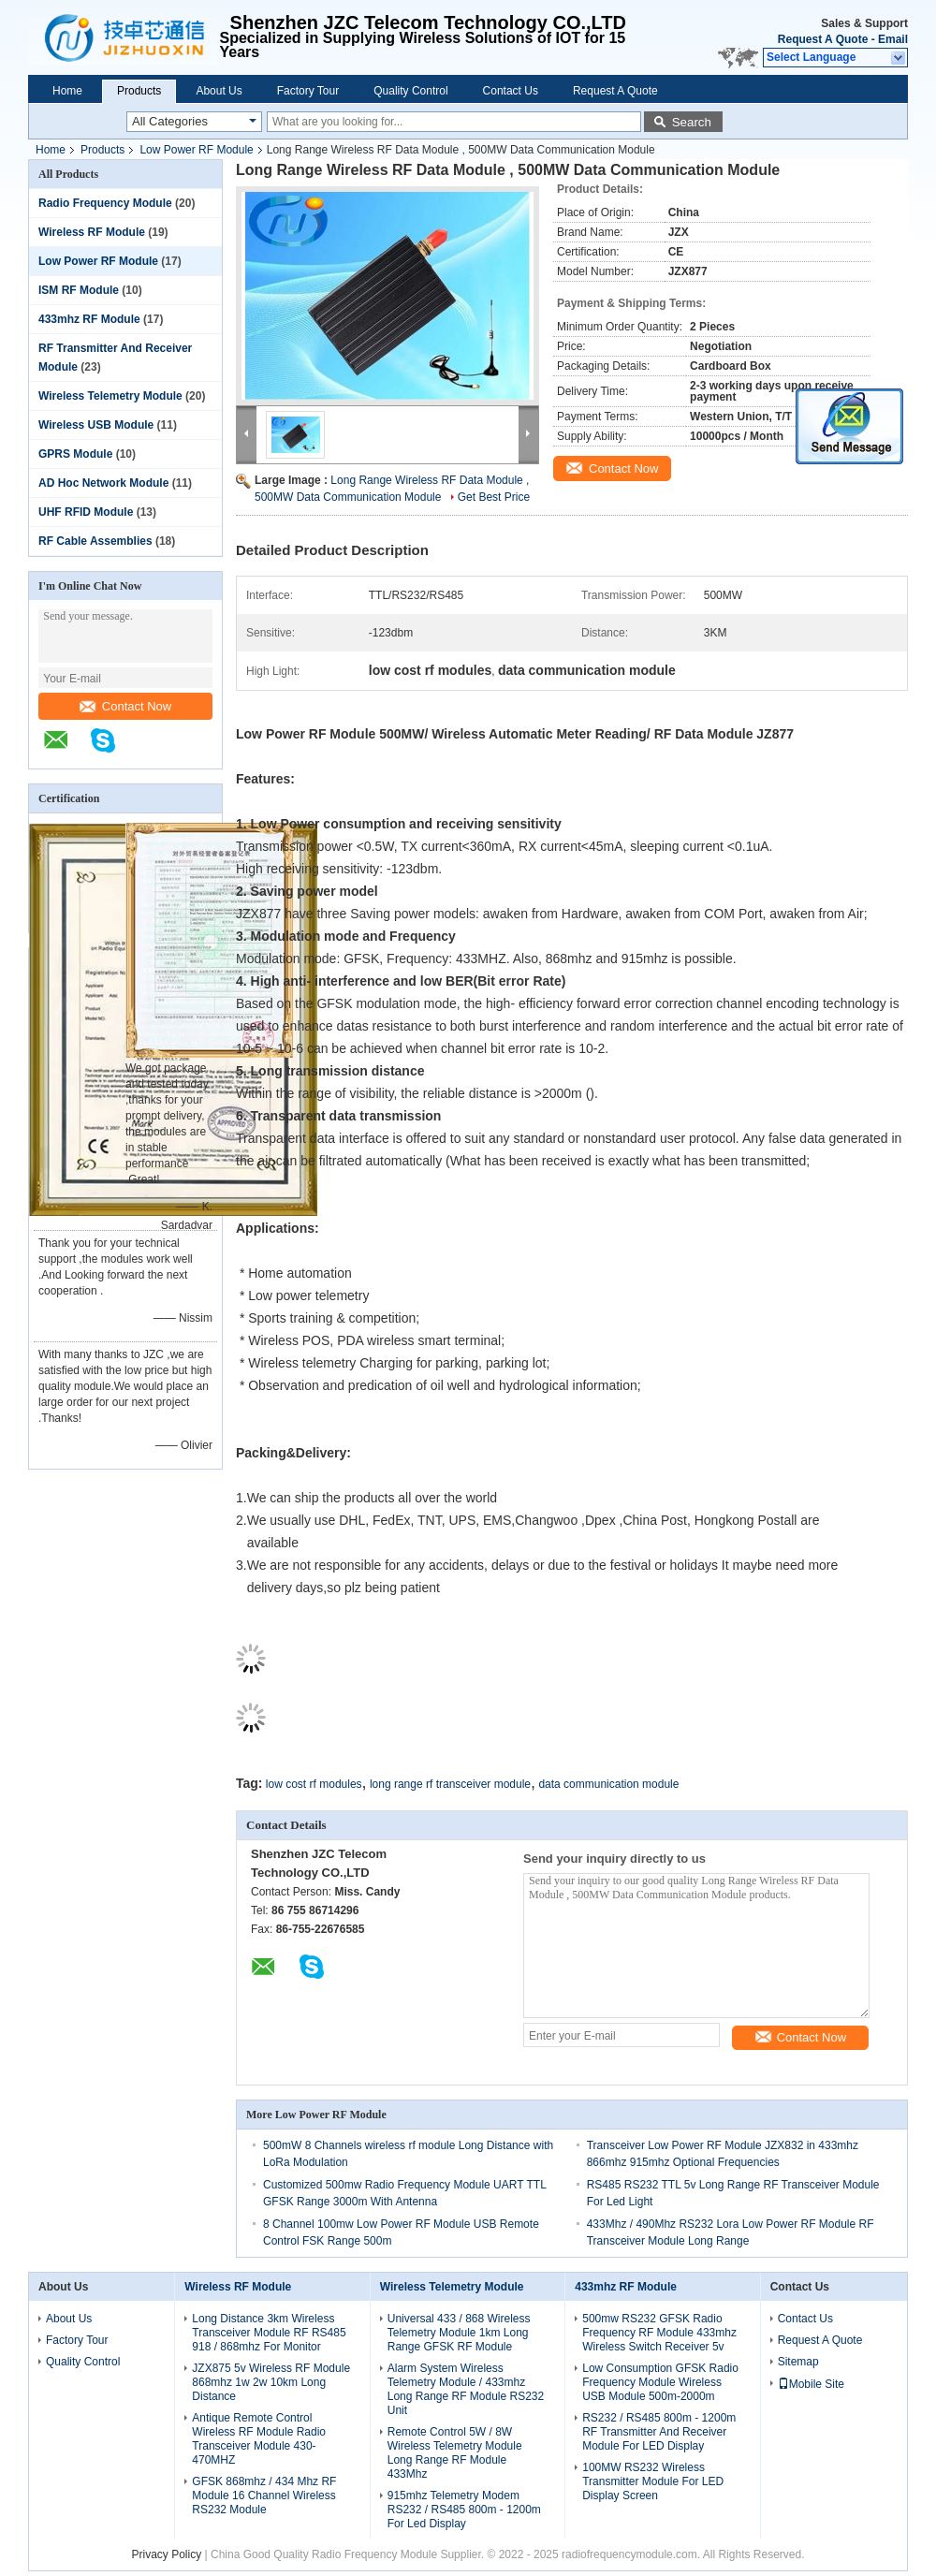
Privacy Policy (167, 2554)
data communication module (608, 1784)
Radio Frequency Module (105, 203)
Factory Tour (308, 90)
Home (67, 90)
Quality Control (410, 90)
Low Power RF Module (196, 149)
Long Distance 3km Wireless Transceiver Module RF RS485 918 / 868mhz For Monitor (268, 2332)
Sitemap (798, 2361)
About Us (218, 90)
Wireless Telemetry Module (110, 395)
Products (139, 90)
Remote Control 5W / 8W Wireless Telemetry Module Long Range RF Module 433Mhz (455, 2453)
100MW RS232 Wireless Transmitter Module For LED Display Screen (653, 2481)
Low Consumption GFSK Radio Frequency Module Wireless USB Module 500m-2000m (660, 2382)
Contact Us (510, 90)
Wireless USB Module (96, 425)
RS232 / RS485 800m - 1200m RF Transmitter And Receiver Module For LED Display (659, 2431)
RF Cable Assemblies (95, 541)
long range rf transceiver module (450, 1784)
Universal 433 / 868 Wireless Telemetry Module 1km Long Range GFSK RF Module (459, 2332)
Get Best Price (494, 497)
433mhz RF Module (89, 319)
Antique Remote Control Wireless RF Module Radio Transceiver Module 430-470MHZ (259, 2438)
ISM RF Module (78, 290)
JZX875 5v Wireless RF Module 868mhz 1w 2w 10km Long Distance (271, 2382)
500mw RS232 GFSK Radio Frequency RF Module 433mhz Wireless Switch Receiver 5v (659, 2332)
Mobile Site (811, 2384)
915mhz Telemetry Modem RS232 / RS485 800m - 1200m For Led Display (464, 2509)
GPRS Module (75, 454)
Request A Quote (823, 39)
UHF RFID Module (85, 512)
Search (691, 122)
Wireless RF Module (91, 232)
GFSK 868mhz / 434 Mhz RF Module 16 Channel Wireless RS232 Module (264, 2495)
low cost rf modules (314, 1784)
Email (893, 39)
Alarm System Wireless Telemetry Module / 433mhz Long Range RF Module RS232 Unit (466, 2389)
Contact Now (125, 706)
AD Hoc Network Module (103, 483)
